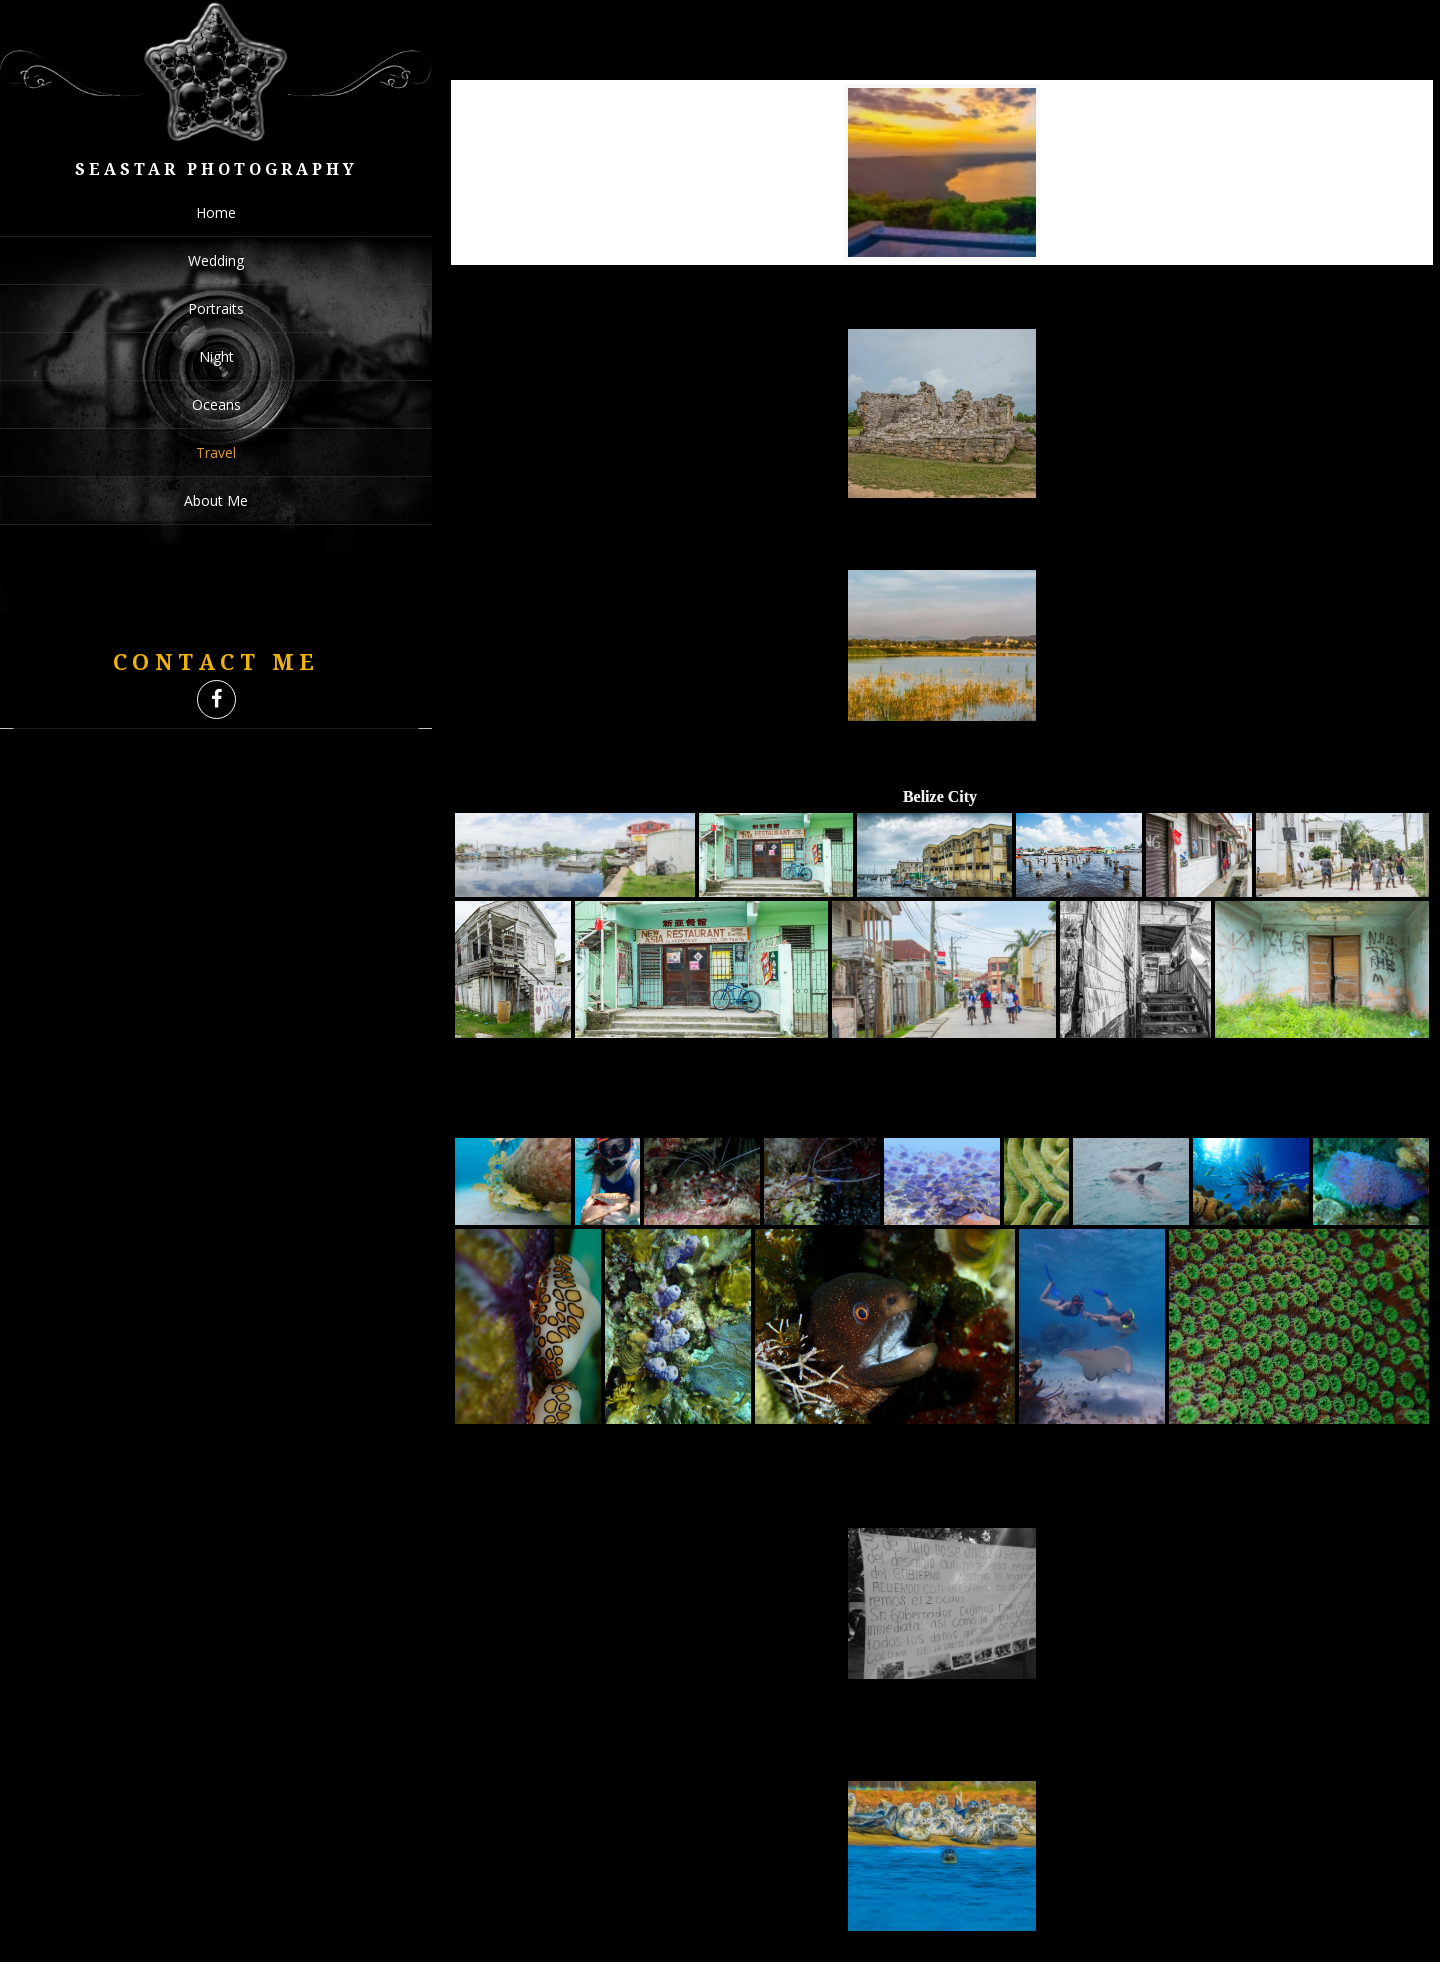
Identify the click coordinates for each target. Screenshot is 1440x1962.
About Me (216, 500)
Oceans (216, 404)
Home (216, 212)
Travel (216, 452)
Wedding (216, 260)
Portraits (216, 308)
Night (216, 356)
